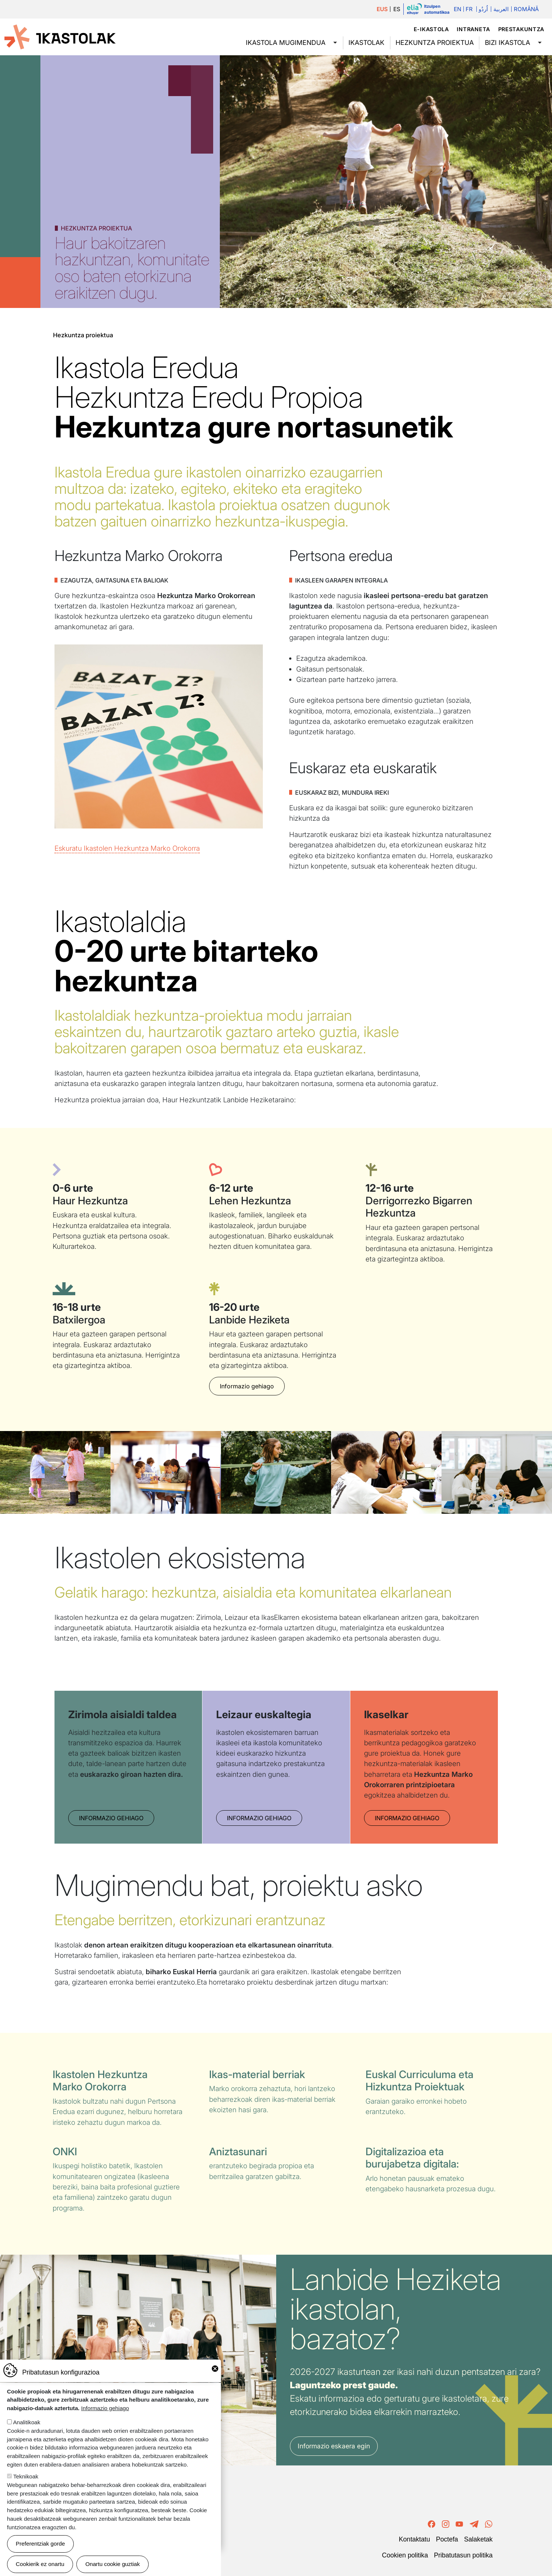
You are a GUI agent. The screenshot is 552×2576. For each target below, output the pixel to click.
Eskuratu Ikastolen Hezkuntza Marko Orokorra (127, 848)
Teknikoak (26, 2476)
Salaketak (478, 2539)
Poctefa (447, 2539)
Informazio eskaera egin (334, 2446)
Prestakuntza (521, 29)
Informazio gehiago (247, 1386)
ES (396, 9)
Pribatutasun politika (463, 2555)
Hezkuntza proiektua (435, 42)
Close (215, 2368)
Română (526, 9)
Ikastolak (366, 42)
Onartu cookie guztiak (112, 2564)
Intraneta (473, 29)
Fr (469, 9)
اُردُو (483, 9)
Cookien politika (405, 2555)
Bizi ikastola (507, 42)
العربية (501, 9)
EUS (382, 9)
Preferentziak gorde (40, 2543)
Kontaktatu (414, 2539)
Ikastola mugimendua (285, 42)
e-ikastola (431, 29)
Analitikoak (26, 2422)
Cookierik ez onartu (40, 2564)
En (457, 9)
